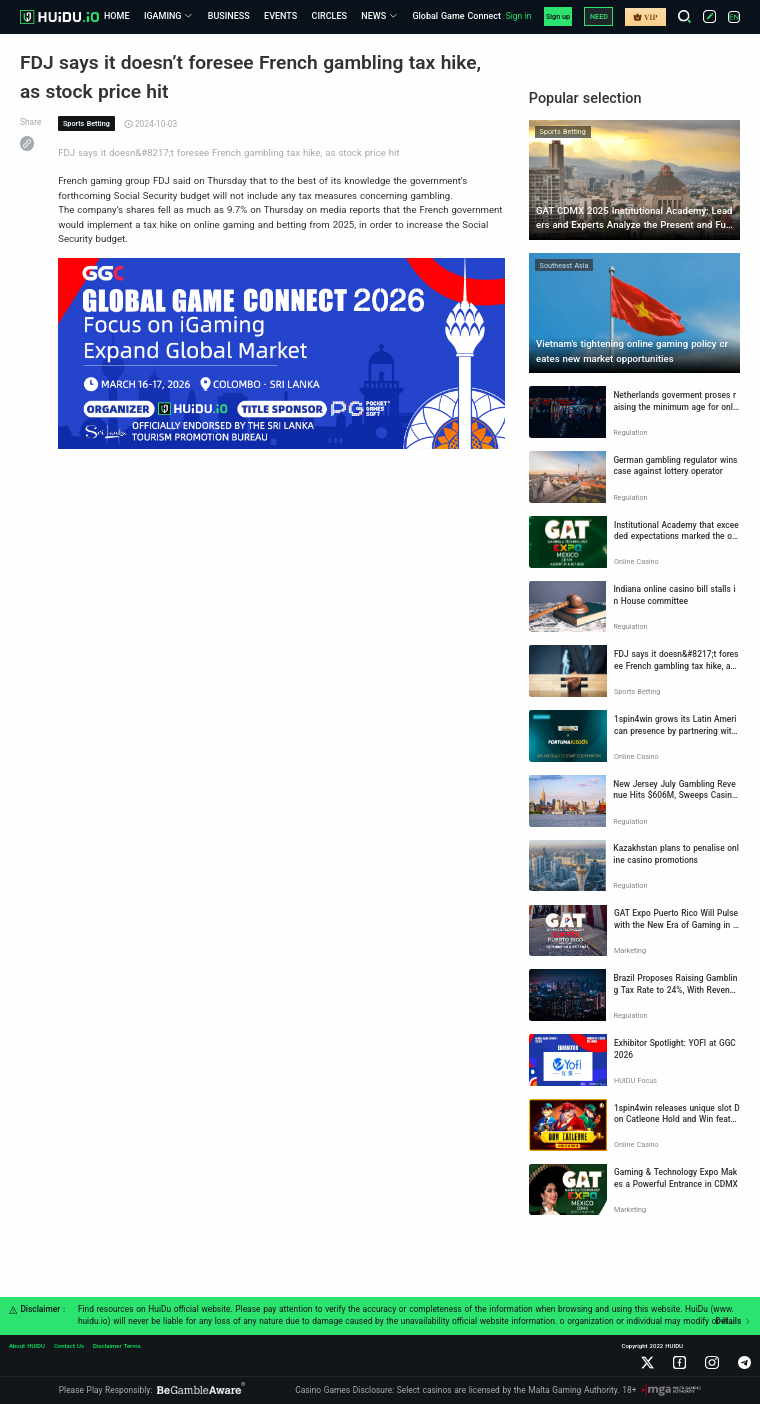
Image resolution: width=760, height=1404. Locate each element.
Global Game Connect (456, 16)
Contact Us (69, 1345)
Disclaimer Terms (117, 1345)
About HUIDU (27, 1345)
